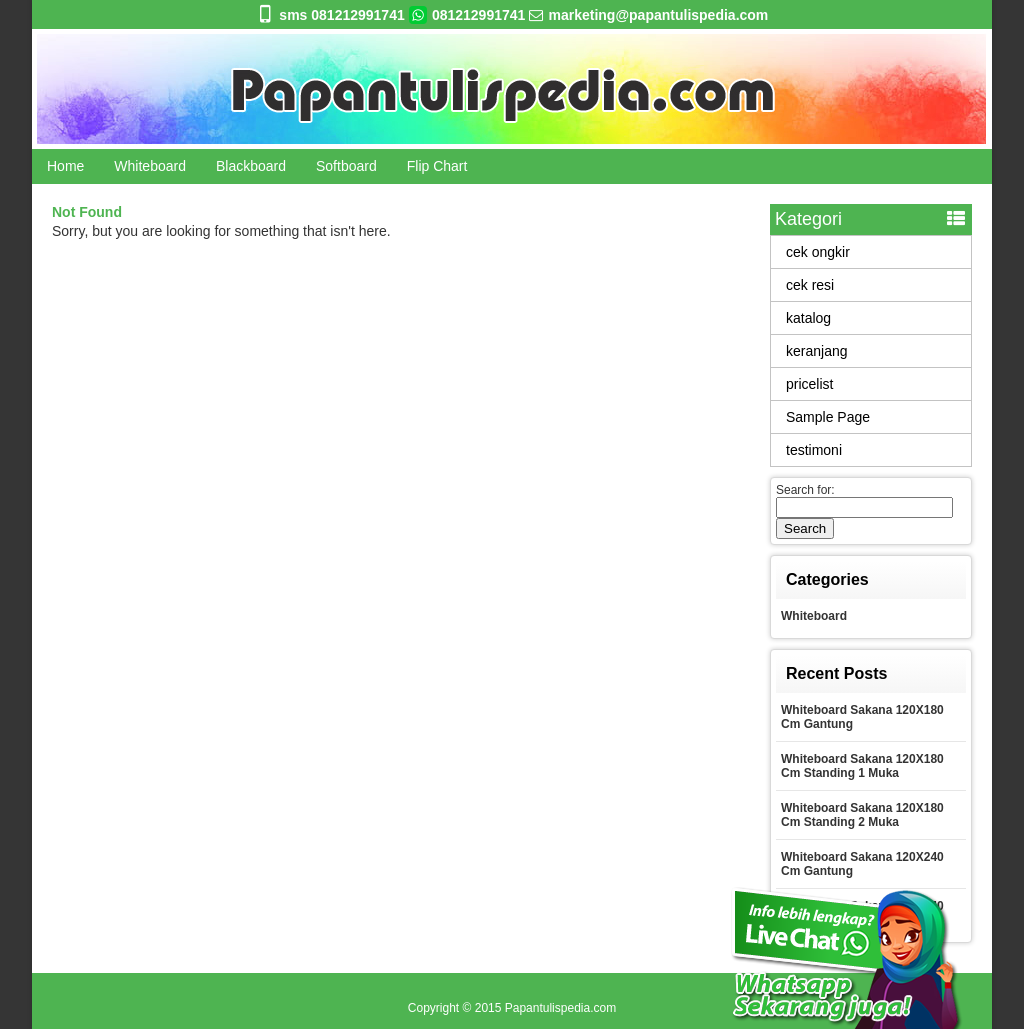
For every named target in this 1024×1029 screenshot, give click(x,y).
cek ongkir (818, 252)
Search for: (805, 490)
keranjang (817, 351)
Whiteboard (150, 166)
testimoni (814, 450)
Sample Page (828, 417)
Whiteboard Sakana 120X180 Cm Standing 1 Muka (862, 766)
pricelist (809, 384)
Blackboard (251, 166)
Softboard (346, 166)
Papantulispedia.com (560, 1008)
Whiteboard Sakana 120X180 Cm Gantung (862, 717)
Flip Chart (437, 166)
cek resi (810, 285)
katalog (808, 318)
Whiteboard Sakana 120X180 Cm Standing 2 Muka (862, 815)
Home (65, 166)
